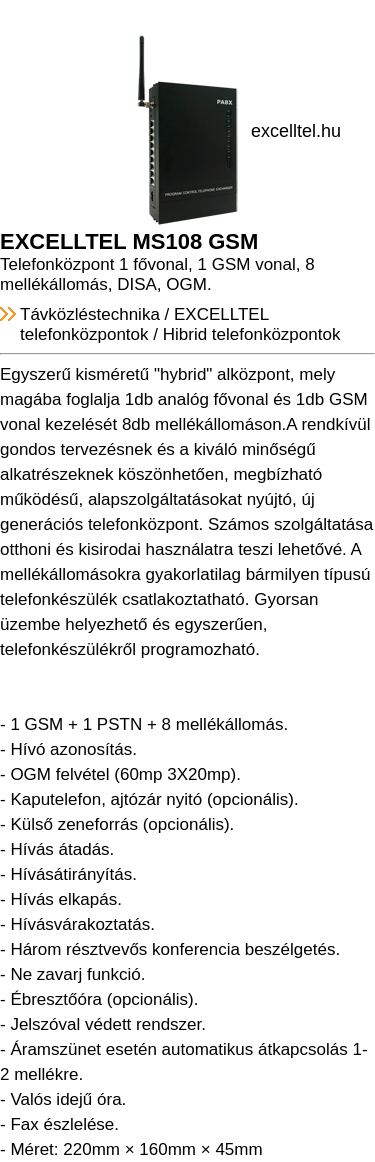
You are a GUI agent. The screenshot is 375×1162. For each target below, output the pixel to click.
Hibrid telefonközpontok (252, 334)
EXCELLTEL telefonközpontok (144, 324)
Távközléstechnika (90, 314)
